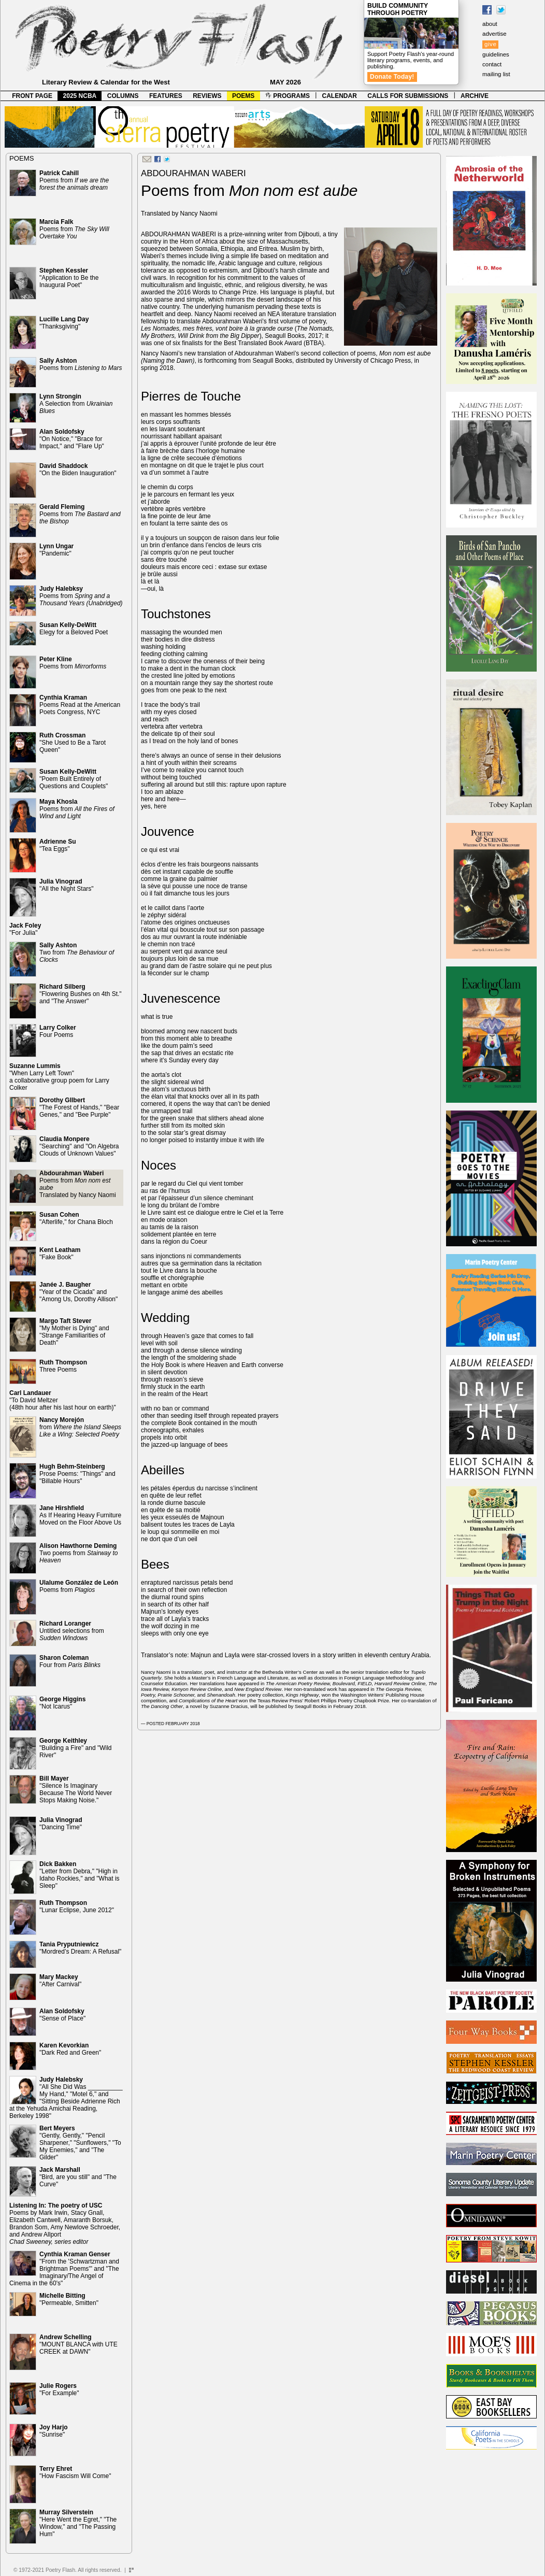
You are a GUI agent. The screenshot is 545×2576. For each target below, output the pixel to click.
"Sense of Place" (62, 2015)
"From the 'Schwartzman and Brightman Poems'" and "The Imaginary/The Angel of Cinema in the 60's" (64, 2269)
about (489, 24)
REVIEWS (207, 95)
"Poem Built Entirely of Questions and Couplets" (73, 779)
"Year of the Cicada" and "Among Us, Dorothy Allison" (78, 1292)
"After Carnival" (60, 1980)
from (80, 1427)
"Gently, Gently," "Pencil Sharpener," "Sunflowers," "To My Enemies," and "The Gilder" (80, 2143)
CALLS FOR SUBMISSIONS (407, 95)
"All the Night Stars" (66, 885)
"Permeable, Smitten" (68, 2299)
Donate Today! (392, 76)
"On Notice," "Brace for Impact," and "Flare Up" (71, 439)
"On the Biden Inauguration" (78, 469)
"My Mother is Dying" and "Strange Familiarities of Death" (74, 1331)
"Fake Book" (59, 1253)
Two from (76, 952)
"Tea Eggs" (57, 845)
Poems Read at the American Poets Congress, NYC (79, 705)
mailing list (496, 74)
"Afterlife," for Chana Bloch (76, 1218)
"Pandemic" (56, 550)
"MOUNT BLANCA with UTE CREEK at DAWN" (78, 2344)
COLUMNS (123, 95)
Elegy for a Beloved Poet (73, 628)
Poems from (74, 180)
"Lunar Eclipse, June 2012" (76, 1906)
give (490, 44)
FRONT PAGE (32, 95)
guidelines (495, 54)
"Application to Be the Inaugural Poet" (68, 278)
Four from (70, 1661)
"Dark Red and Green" (70, 2049)
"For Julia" (25, 929)
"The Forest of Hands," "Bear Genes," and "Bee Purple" (79, 1107)
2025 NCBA (80, 95)
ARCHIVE (475, 95)
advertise (494, 34)
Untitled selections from (71, 1631)
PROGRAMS (287, 95)
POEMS (243, 95)
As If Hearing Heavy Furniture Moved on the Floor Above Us (80, 1515)
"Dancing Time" (60, 1823)
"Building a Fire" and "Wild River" (75, 1748)
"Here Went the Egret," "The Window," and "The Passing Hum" (78, 2523)
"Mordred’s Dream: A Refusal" (80, 1948)
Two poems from (78, 1553)
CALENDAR (339, 95)
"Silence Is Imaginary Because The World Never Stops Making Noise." (75, 1789)
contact (491, 64)
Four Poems (57, 1031)
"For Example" (59, 2389)
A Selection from (75, 404)
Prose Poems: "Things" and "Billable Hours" (77, 1474)
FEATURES (165, 95)
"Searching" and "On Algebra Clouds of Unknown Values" (79, 1146)
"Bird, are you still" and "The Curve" (78, 2177)
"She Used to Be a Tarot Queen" (72, 742)
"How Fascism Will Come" (75, 2472)
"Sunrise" (53, 2431)
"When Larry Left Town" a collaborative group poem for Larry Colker (59, 1076)
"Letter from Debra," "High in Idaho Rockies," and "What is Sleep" (79, 1874)
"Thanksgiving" (64, 323)
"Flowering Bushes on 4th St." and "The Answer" (80, 994)
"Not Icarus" (62, 1703)
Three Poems (63, 1366)
